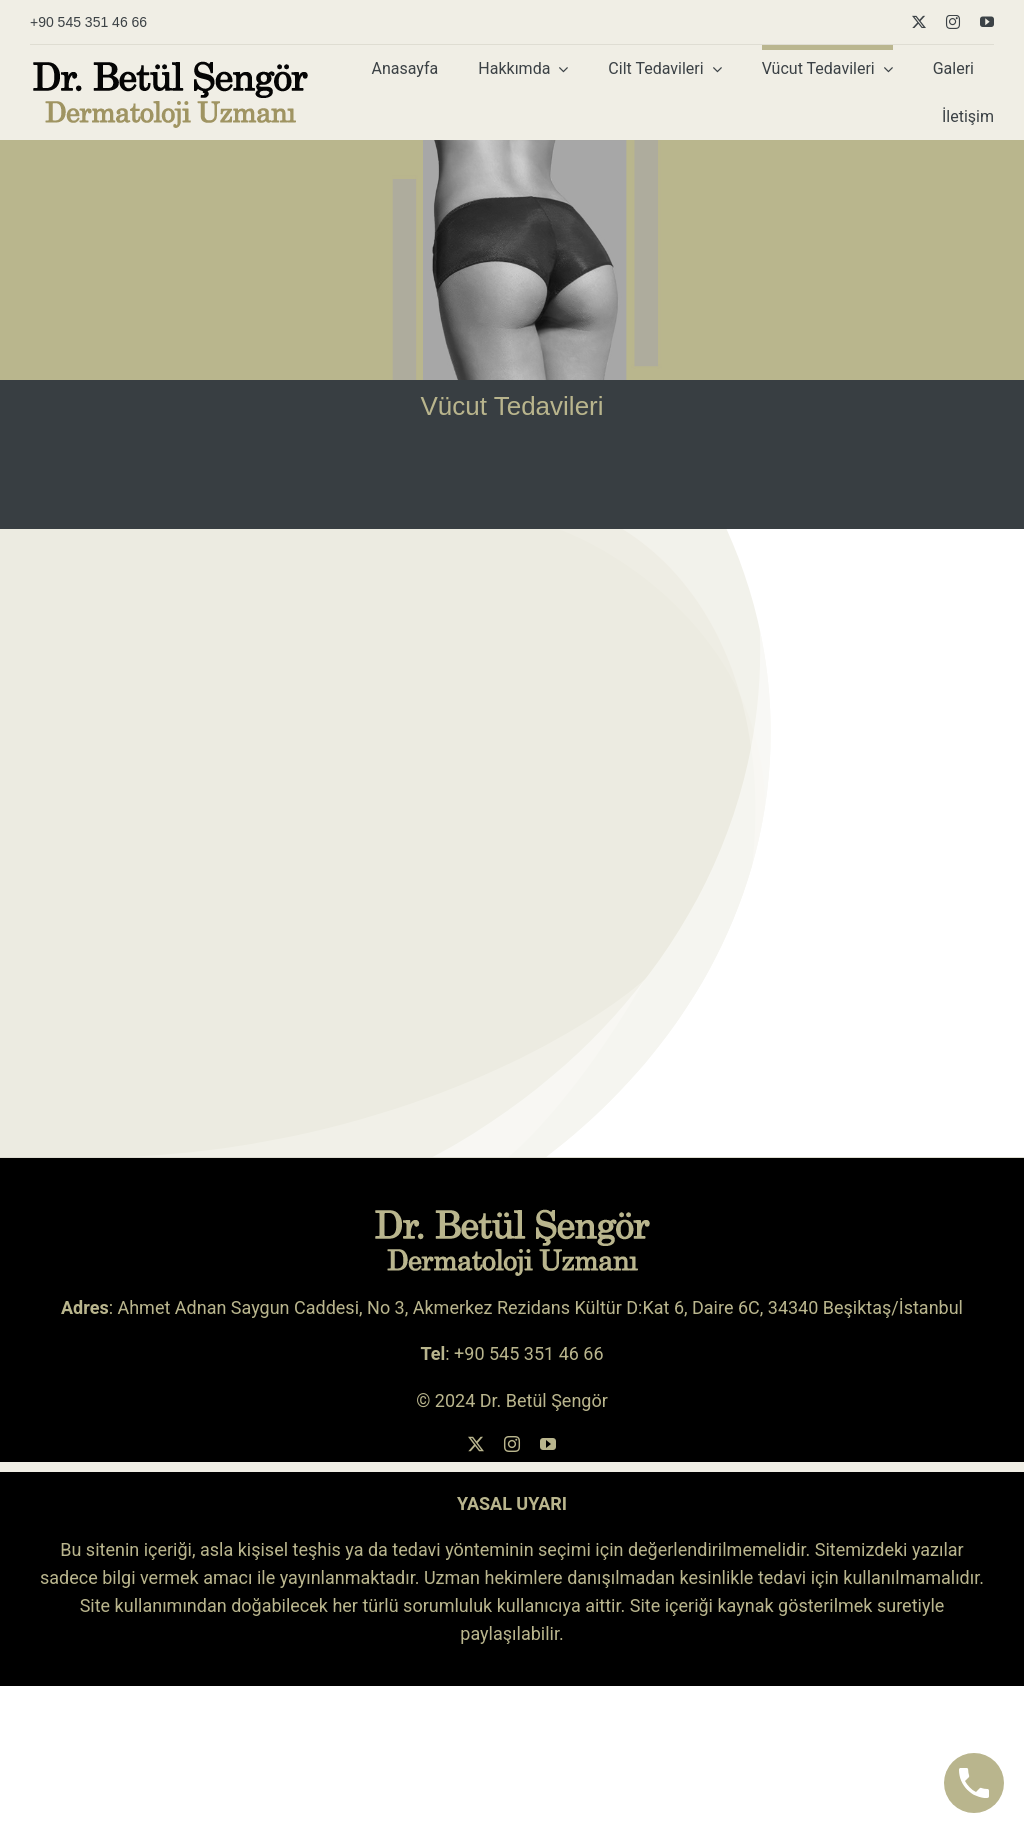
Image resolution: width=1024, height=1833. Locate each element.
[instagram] (953, 22)
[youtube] (987, 22)
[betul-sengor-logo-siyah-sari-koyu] (170, 67)
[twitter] (919, 22)
